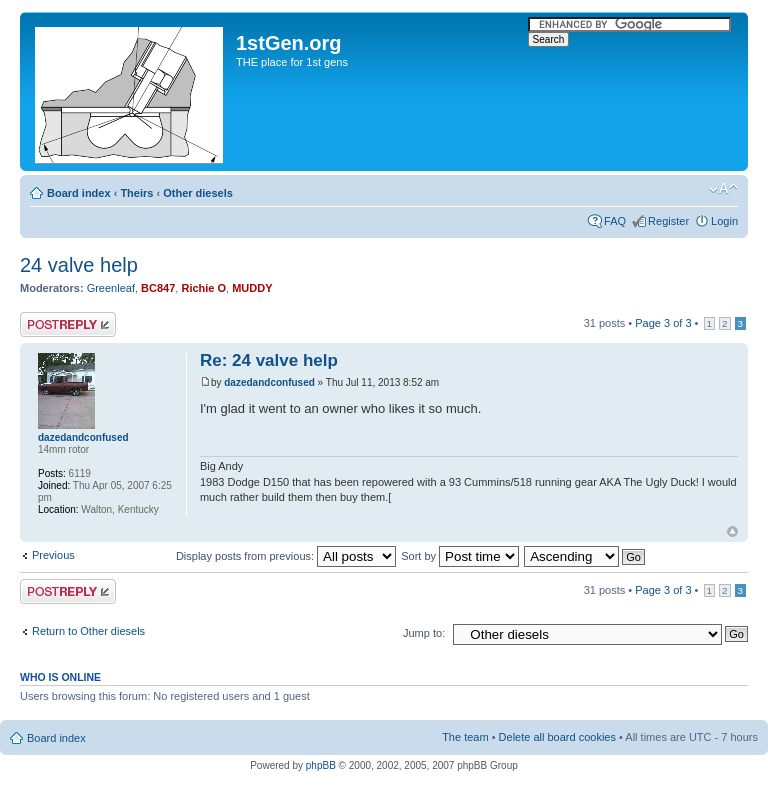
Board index (79, 193)
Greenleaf (111, 288)
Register (668, 221)
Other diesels (198, 193)
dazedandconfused (269, 382)
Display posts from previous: (286, 556)
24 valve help (79, 265)
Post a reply (68, 324)
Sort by (460, 556)
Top (732, 531)
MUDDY (252, 288)
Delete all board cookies (557, 737)
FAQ (615, 221)
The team (465, 737)
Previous (53, 555)
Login (724, 221)
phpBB (321, 765)
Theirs (136, 193)
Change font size (723, 189)
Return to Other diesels (88, 631)
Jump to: (424, 633)
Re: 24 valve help (269, 360)
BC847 (158, 288)
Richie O (203, 288)
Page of (663, 323)
